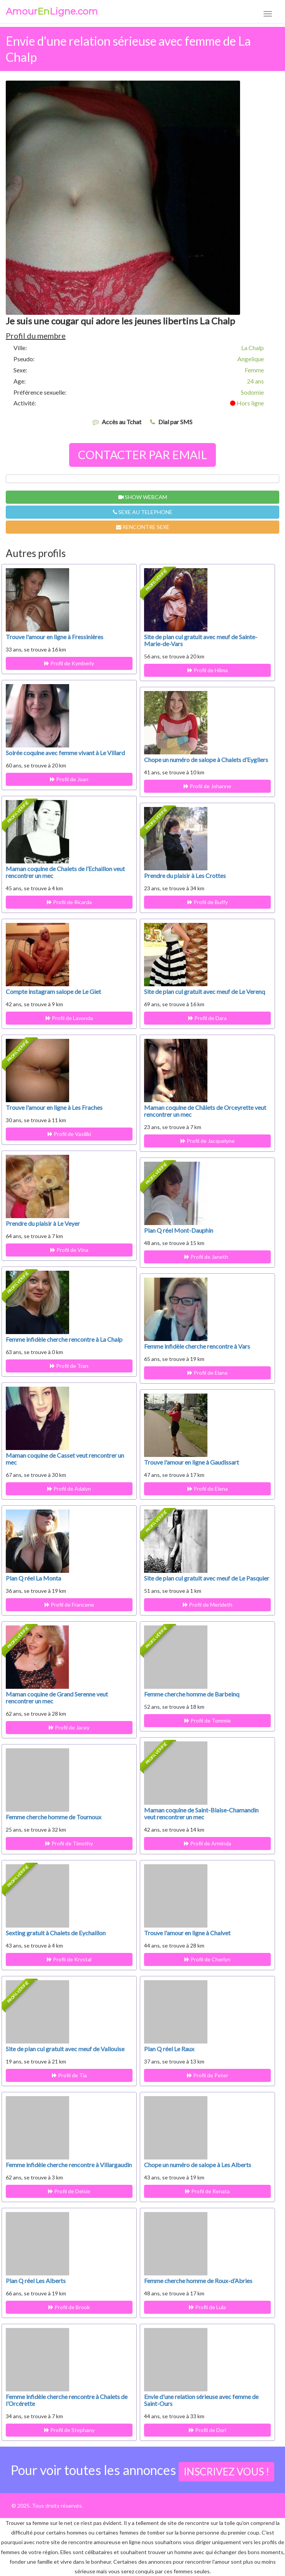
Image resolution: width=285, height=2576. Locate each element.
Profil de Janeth (207, 1256)
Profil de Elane (207, 1372)
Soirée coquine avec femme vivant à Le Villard (65, 752)
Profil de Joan (69, 779)
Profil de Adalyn (69, 1488)
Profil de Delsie (69, 2191)
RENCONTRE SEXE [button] (142, 527)
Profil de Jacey (69, 1727)
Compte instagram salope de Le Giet (53, 991)
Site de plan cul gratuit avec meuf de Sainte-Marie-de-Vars (200, 640)
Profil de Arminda (207, 1843)
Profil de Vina (69, 1250)
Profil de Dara (207, 1018)
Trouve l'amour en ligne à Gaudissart (191, 1462)
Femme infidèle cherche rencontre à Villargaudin (69, 2164)
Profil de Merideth (207, 1604)
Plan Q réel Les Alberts (36, 2280)
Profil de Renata (207, 2191)
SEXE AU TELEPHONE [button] (142, 512)
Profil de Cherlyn (207, 1959)
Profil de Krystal (69, 1959)
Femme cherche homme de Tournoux (53, 1816)
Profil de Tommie (207, 1720)
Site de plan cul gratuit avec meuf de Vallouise (65, 2048)
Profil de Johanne (207, 786)
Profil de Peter (207, 2075)
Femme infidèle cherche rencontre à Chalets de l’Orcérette (67, 2400)
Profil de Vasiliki (69, 1134)
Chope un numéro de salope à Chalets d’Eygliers (206, 759)
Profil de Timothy (69, 1843)
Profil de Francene (69, 1604)
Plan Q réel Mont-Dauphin (178, 1230)
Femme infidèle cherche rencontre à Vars (197, 1346)
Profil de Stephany (69, 2430)
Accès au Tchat (121, 421)
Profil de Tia (69, 2075)
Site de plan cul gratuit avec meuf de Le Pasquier (206, 1578)
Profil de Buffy (207, 902)
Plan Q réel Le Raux (169, 2048)
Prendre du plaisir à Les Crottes (185, 875)
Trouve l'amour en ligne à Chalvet (187, 1932)
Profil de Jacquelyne (208, 1141)
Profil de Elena (207, 1488)
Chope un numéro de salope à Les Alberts (197, 2164)
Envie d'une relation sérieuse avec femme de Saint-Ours (201, 2400)
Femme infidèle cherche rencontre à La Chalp (64, 1339)
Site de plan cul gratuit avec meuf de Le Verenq (204, 991)
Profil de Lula (207, 2307)
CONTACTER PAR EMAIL (142, 454)
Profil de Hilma (207, 670)
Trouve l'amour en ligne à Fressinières (54, 636)
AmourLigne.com (52, 11)
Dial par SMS (175, 421)
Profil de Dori (207, 2430)
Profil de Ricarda (69, 902)
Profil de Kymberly (69, 663)
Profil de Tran (69, 1365)
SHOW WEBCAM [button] (142, 497)
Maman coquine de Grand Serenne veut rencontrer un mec (57, 1697)
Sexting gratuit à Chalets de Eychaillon (56, 1932)
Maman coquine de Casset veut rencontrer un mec (65, 1459)
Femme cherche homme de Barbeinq (191, 1694)
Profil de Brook (69, 2307)
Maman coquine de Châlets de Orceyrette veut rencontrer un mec (205, 1111)
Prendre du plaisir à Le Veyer (43, 1223)
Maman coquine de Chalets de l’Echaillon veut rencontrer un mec (65, 872)
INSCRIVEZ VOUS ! (226, 2471)
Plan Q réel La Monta (33, 1578)
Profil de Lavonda (69, 1018)
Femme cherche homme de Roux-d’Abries (198, 2280)
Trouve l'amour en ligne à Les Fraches (54, 1107)
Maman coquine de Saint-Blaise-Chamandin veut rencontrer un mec (201, 1813)
